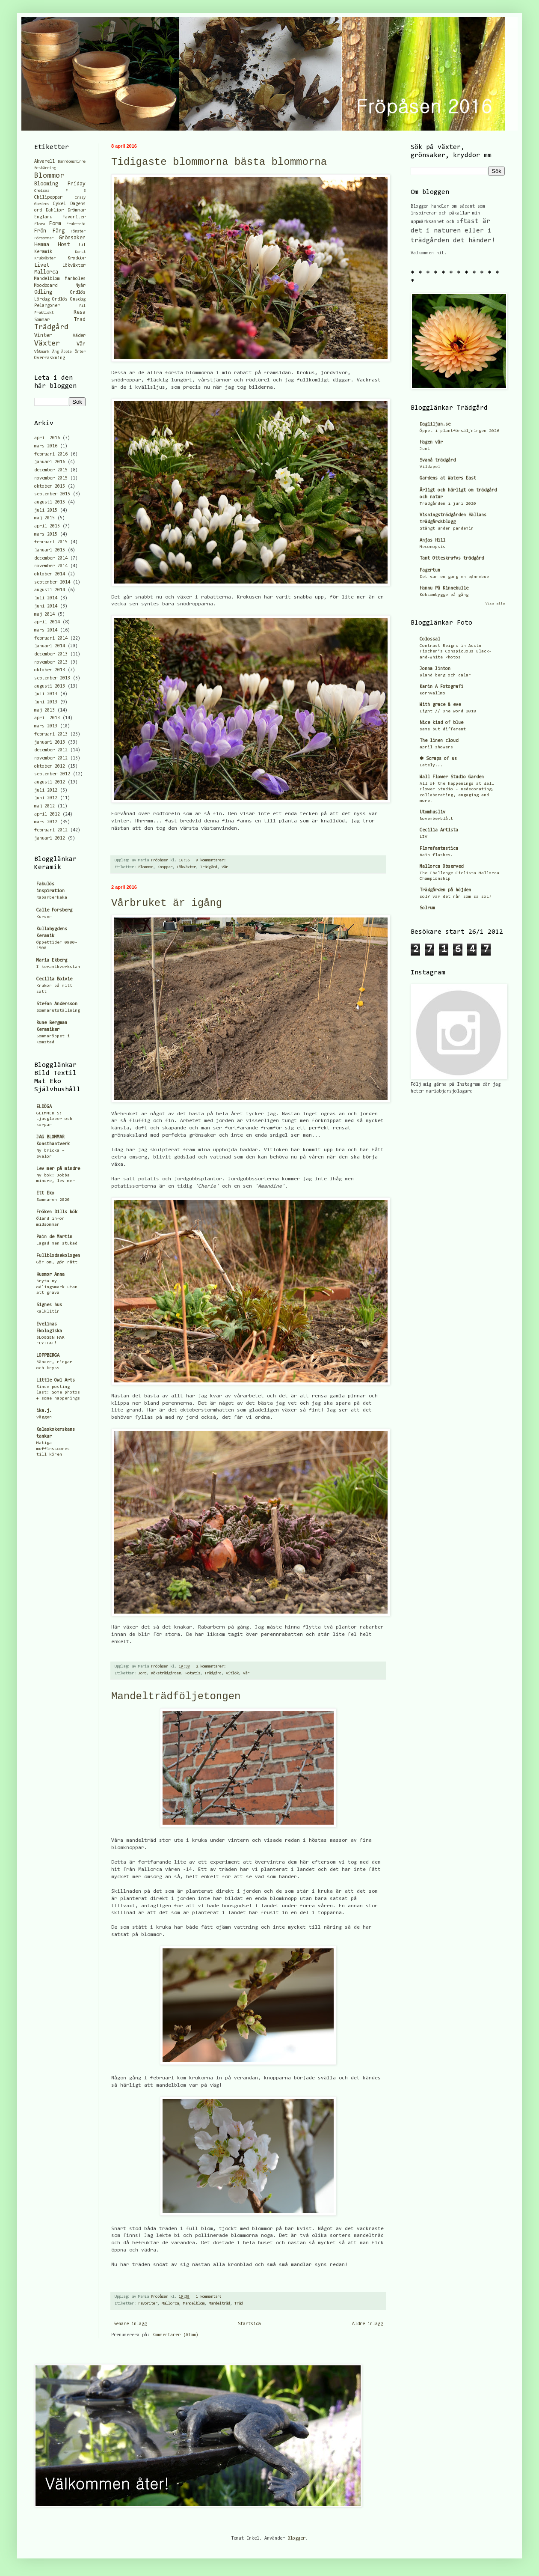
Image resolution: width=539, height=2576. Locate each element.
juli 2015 (45, 510)
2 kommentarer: (212, 1667)
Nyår (80, 285)
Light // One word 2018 (448, 711)
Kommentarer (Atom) (175, 2335)
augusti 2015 (49, 502)
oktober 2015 (49, 486)
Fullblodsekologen (58, 1256)
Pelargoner (47, 306)
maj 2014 (44, 614)
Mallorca (170, 2304)
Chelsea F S (60, 191)
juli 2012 (45, 790)
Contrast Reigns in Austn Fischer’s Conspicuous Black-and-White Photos (456, 651)
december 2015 (51, 470)
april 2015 (47, 526)
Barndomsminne (72, 162)
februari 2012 (51, 830)
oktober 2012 (49, 766)
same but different (443, 729)
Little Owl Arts (55, 1380)
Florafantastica (439, 848)
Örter (80, 352)
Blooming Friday (60, 184)
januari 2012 (49, 838)
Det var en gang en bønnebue (454, 577)
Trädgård (208, 867)
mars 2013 (45, 726)
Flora (39, 224)
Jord (142, 1673)
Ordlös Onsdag (69, 299)
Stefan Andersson (56, 1004)
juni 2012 (45, 798)
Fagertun (430, 570)
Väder (79, 336)
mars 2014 (45, 630)
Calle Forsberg (54, 910)
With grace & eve (440, 705)
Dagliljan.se (435, 424)
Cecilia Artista (439, 830)
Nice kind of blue (441, 723)
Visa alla (495, 603)
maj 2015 (44, 518)
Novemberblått (436, 818)
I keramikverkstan (58, 967)
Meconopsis (432, 547)
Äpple (66, 352)
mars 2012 (45, 822)
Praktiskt (43, 313)
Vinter (43, 335)
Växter (47, 344)
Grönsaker (72, 238)
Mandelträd (219, 2304)
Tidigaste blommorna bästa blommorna (219, 162)
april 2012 (47, 814)
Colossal (430, 639)
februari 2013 (51, 734)
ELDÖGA (44, 1107)
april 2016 (47, 438)
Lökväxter (186, 867)
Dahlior (55, 210)
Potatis (192, 1673)
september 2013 (52, 678)
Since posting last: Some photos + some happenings (58, 1393)
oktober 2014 (49, 574)
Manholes (75, 279)
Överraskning (49, 358)
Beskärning (45, 168)
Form (55, 223)
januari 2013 (49, 742)
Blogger (296, 2538)
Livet (41, 265)
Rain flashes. (436, 855)
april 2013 (47, 718)
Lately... (431, 765)
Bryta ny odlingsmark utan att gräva (56, 1287)
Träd (238, 2304)
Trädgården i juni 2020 (448, 503)
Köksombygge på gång (444, 595)
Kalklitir (47, 1311)
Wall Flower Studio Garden (452, 777)
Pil (82, 306)
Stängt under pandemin (447, 528)
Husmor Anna (50, 1274)
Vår (225, 867)
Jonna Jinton (435, 669)
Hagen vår (431, 442)
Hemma (41, 244)
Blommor (145, 867)
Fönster (78, 231)
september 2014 (52, 582)
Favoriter (147, 2304)
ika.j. (44, 1411)
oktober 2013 (49, 670)
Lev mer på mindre (58, 1169)
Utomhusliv (432, 812)
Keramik (43, 252)
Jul (82, 245)
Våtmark (41, 352)
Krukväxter (45, 258)
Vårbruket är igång (166, 903)
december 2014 (51, 558)
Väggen (44, 1417)
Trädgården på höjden (445, 890)
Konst (80, 252)
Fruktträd (76, 224)
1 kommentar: (210, 2297)
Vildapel (430, 467)
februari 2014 (51, 638)
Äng (55, 352)
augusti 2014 (49, 590)
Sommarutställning (58, 1010)
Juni (425, 449)
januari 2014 (49, 646)
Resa (80, 312)
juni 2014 (45, 606)
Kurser (44, 916)
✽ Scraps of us (438, 758)
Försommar (43, 238)
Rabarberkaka (51, 897)
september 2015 (52, 494)
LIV (423, 836)
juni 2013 (45, 702)
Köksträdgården (166, 1673)
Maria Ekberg (51, 960)
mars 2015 (45, 534)
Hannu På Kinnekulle (444, 588)
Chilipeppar (48, 197)
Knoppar (164, 867)
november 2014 (51, 566)
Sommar (42, 320)
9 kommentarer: (212, 860)
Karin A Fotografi (441, 687)
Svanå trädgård (438, 460)
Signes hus (49, 1305)
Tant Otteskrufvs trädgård (452, 558)
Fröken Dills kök (56, 1212)
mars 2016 (45, 446)
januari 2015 (49, 550)
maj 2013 (44, 710)
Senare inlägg (130, 2324)
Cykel (59, 204)
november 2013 (51, 662)
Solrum (427, 908)
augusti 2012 (49, 782)
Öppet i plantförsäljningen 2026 (459, 431)
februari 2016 (51, 454)
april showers (436, 747)
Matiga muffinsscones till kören (53, 1449)
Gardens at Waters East (448, 478)
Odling (43, 292)
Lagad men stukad (56, 1243)
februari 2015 (51, 542)
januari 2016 (49, 462)
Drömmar (77, 210)
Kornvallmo (432, 693)
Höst (64, 244)
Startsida (249, 2324)
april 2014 (47, 622)
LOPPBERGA (47, 1355)
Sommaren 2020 (53, 1199)
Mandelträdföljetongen (175, 1696)
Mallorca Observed (441, 866)
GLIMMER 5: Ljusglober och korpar (54, 1119)
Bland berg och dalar (445, 675)
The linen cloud (439, 741)
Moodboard (45, 285)
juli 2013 (45, 694)
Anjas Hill (432, 540)
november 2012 (51, 758)
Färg (59, 231)
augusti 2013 (49, 686)
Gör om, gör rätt (56, 1262)
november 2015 (51, 478)
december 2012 (51, 750)
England (43, 217)
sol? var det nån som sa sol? (456, 896)
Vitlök (232, 1673)
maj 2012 (44, 806)
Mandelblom (193, 2304)
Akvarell (44, 161)
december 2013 (51, 654)
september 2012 (52, 774)
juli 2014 (45, 598)
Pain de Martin (54, 1237)
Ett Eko (45, 1193)
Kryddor (77, 258)
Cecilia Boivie (54, 979)
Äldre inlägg (367, 2324)
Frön (40, 231)
